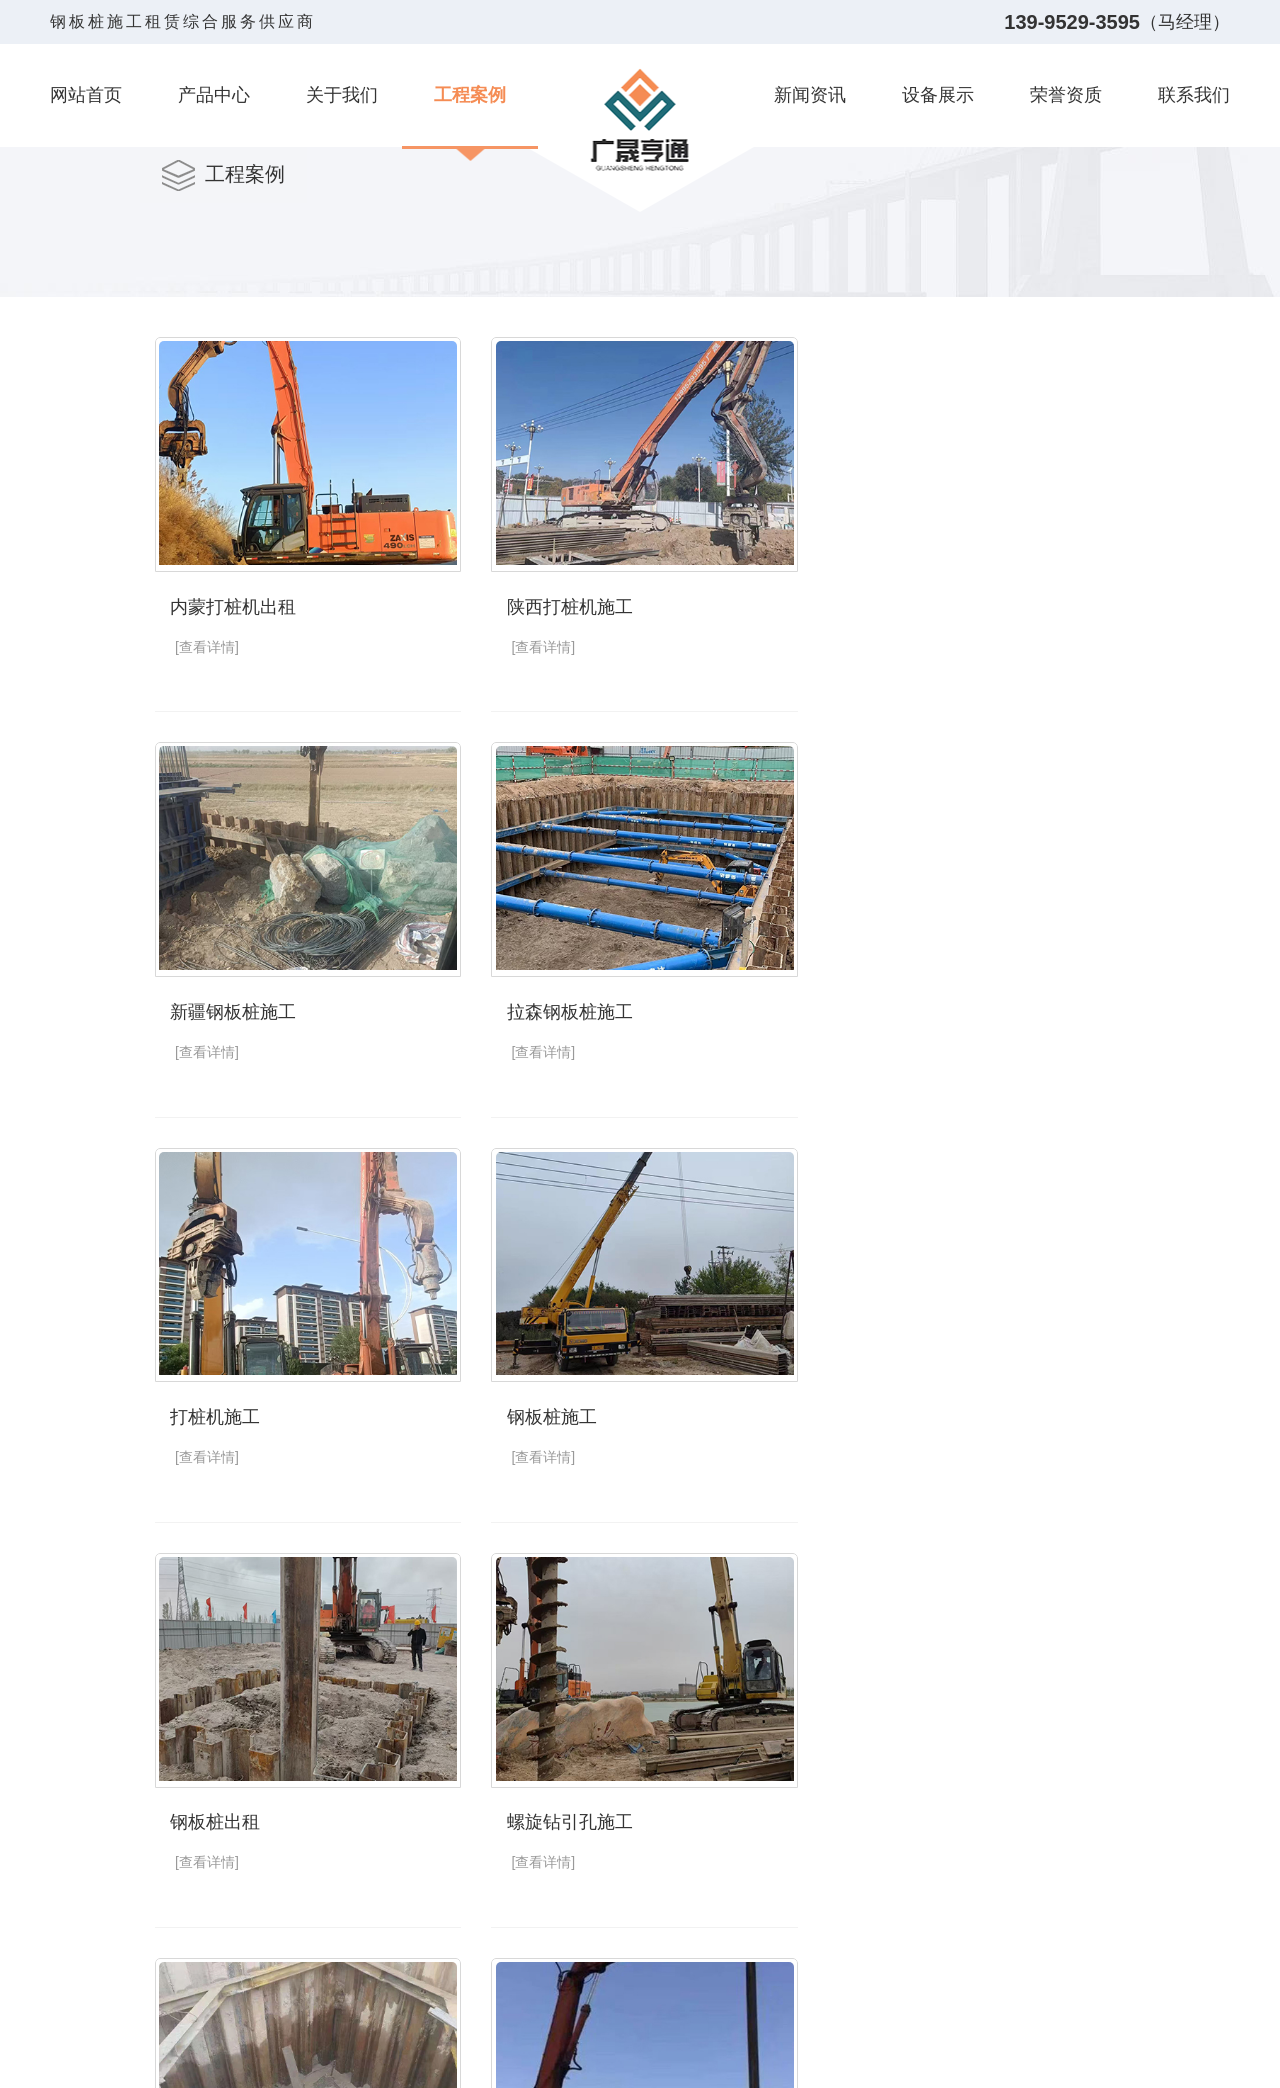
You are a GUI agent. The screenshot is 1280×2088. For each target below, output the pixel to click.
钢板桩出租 (215, 1412)
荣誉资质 (1066, 95)
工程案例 (470, 95)
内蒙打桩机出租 (233, 605)
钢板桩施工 (882, 1008)
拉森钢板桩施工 (233, 1008)
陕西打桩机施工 (566, 605)
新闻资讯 (810, 95)
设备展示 (938, 95)
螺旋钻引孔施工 (566, 1412)
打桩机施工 (548, 1008)
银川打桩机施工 (233, 1815)
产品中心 (214, 95)
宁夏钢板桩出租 (900, 1815)
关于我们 (342, 95)
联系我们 (1194, 95)
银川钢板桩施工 (566, 1815)
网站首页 (86, 95)
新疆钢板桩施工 (900, 605)
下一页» (851, 2007)
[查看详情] (207, 645)
